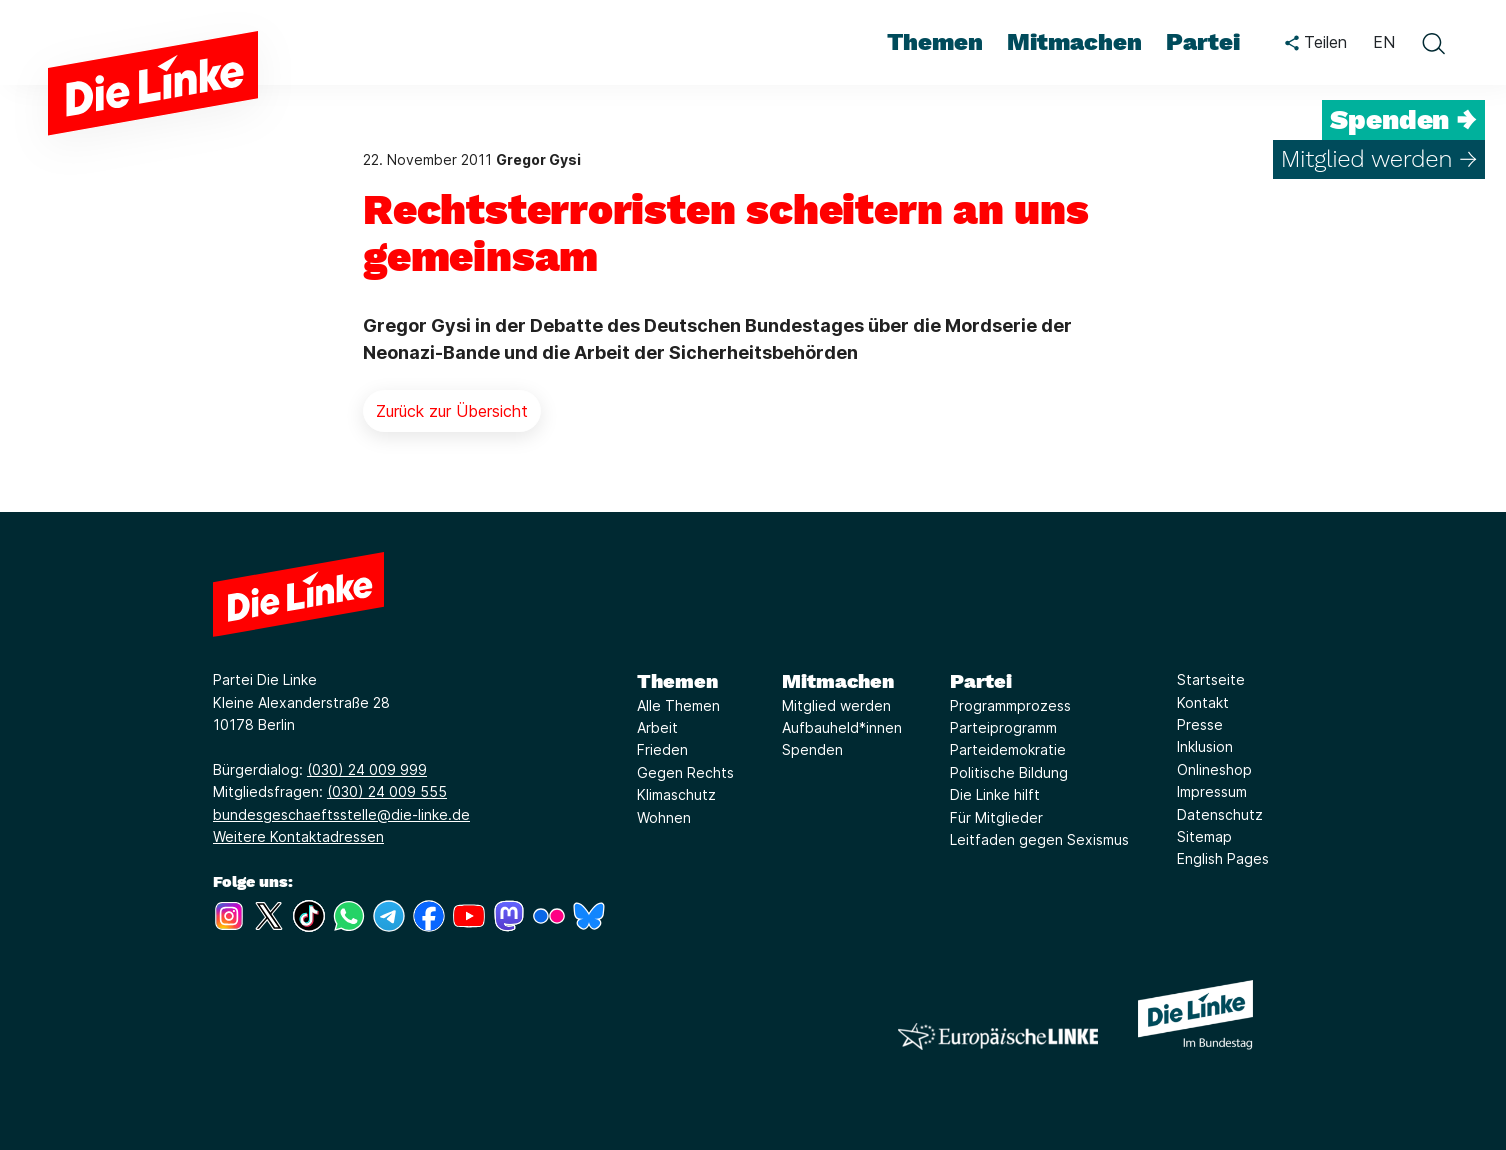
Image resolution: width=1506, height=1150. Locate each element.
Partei (981, 681)
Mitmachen (838, 681)
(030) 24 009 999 (367, 769)
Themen (677, 681)
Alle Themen (678, 705)
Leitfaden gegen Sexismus (1039, 839)
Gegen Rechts (685, 772)
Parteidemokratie (1008, 749)
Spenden (812, 749)
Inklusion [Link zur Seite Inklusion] (1205, 746)
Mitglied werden (836, 705)
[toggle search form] (1433, 43)
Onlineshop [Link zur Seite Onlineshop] (1214, 769)
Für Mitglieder (996, 817)
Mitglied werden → (1379, 159)
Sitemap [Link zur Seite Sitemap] (1204, 836)
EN (1384, 42)
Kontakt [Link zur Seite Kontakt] (1203, 702)
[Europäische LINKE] (998, 1036)
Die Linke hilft (995, 794)
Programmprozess (1010, 705)
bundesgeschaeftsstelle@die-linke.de (341, 814)
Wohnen (664, 817)
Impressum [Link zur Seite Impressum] (1212, 791)
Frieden (662, 749)
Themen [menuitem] (935, 42)
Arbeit (657, 727)
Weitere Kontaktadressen (298, 836)
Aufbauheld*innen (842, 727)
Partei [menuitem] (1203, 42)
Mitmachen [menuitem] (1074, 42)
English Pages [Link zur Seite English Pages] (1223, 858)
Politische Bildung (1009, 772)
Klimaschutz (676, 794)
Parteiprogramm (1003, 727)
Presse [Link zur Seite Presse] (1200, 724)
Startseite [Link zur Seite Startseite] (1211, 679)
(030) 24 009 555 (387, 791)
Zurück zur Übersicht (452, 411)
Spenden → (1403, 120)
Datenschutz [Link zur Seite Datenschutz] (1220, 814)
